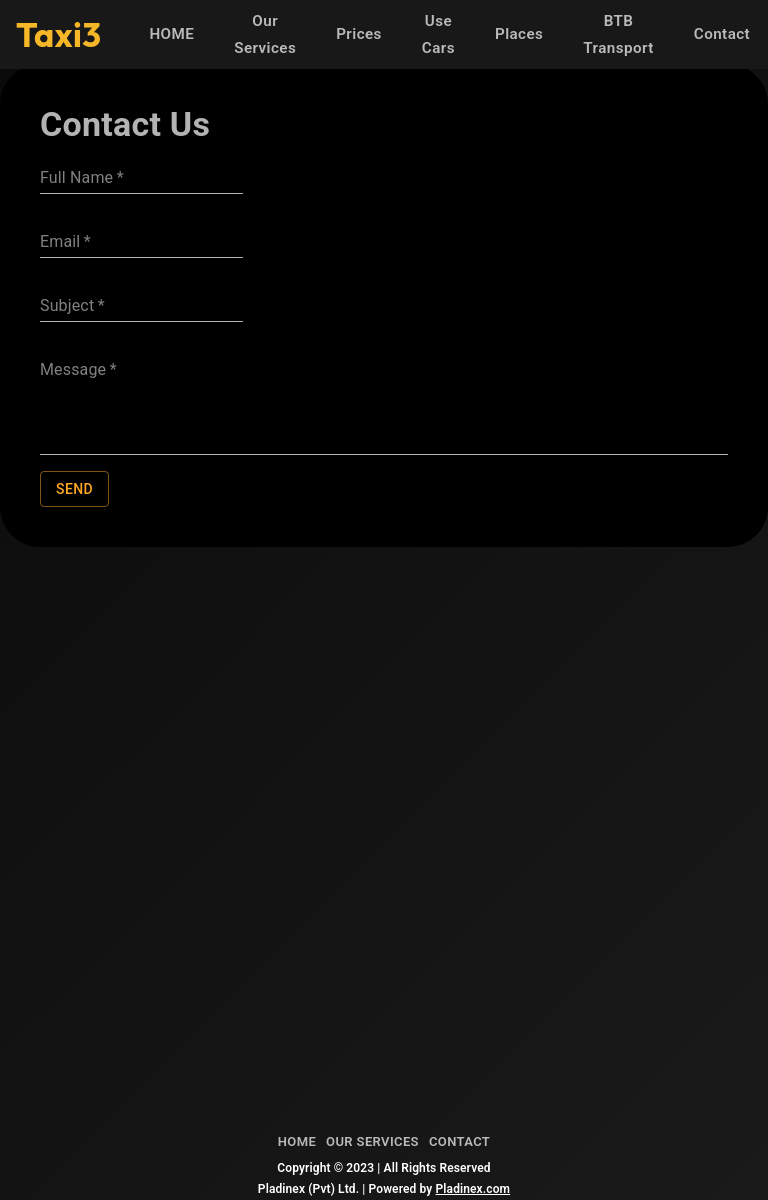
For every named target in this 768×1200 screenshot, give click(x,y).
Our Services (265, 34)
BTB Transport (618, 34)
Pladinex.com (473, 1189)
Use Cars (438, 34)
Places (519, 34)
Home (297, 1142)
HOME (171, 34)
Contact (722, 34)
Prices (359, 34)
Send (74, 489)
